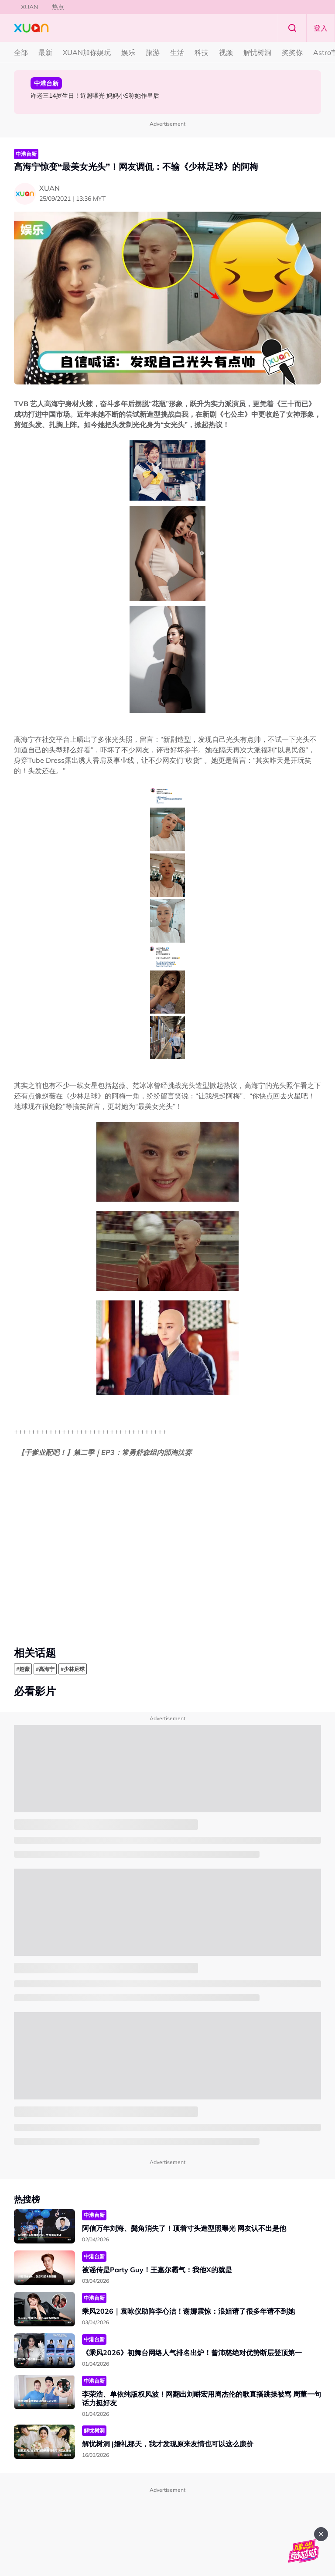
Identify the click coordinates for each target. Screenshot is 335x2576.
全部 (21, 52)
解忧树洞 (257, 52)
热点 (58, 7)
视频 (226, 52)
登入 (321, 28)
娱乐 (128, 52)
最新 (45, 52)
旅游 (153, 52)
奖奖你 (292, 52)
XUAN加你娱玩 (87, 52)
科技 (202, 52)
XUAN (29, 7)
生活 (177, 52)
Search (292, 28)
